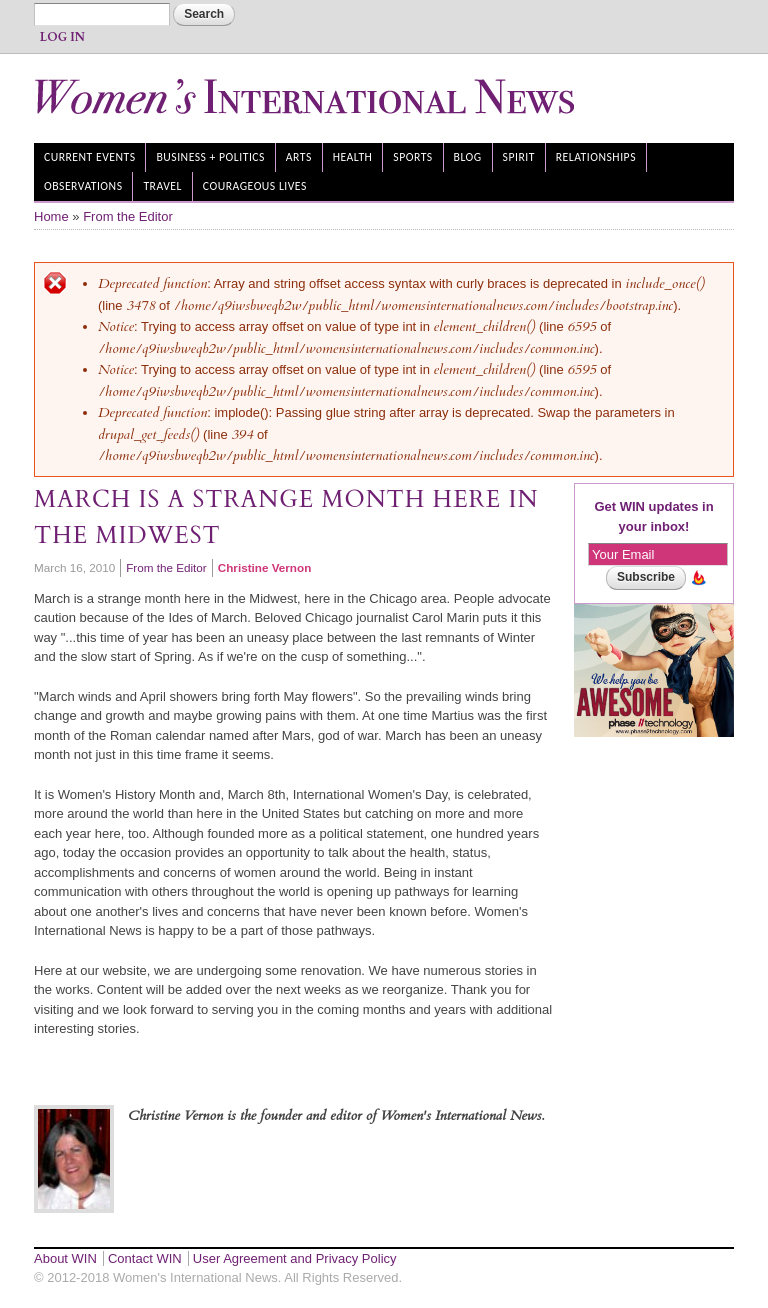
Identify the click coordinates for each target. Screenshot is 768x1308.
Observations (83, 186)
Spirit (519, 157)
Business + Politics (210, 157)
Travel (162, 186)
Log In (62, 37)
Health (353, 157)
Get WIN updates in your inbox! (653, 516)
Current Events (90, 157)
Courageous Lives (255, 186)
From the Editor (128, 216)
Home (51, 216)
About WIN (65, 1258)
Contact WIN (145, 1258)
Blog (468, 157)
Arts (299, 157)
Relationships (596, 157)
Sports (412, 157)
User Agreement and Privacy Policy (295, 1258)
